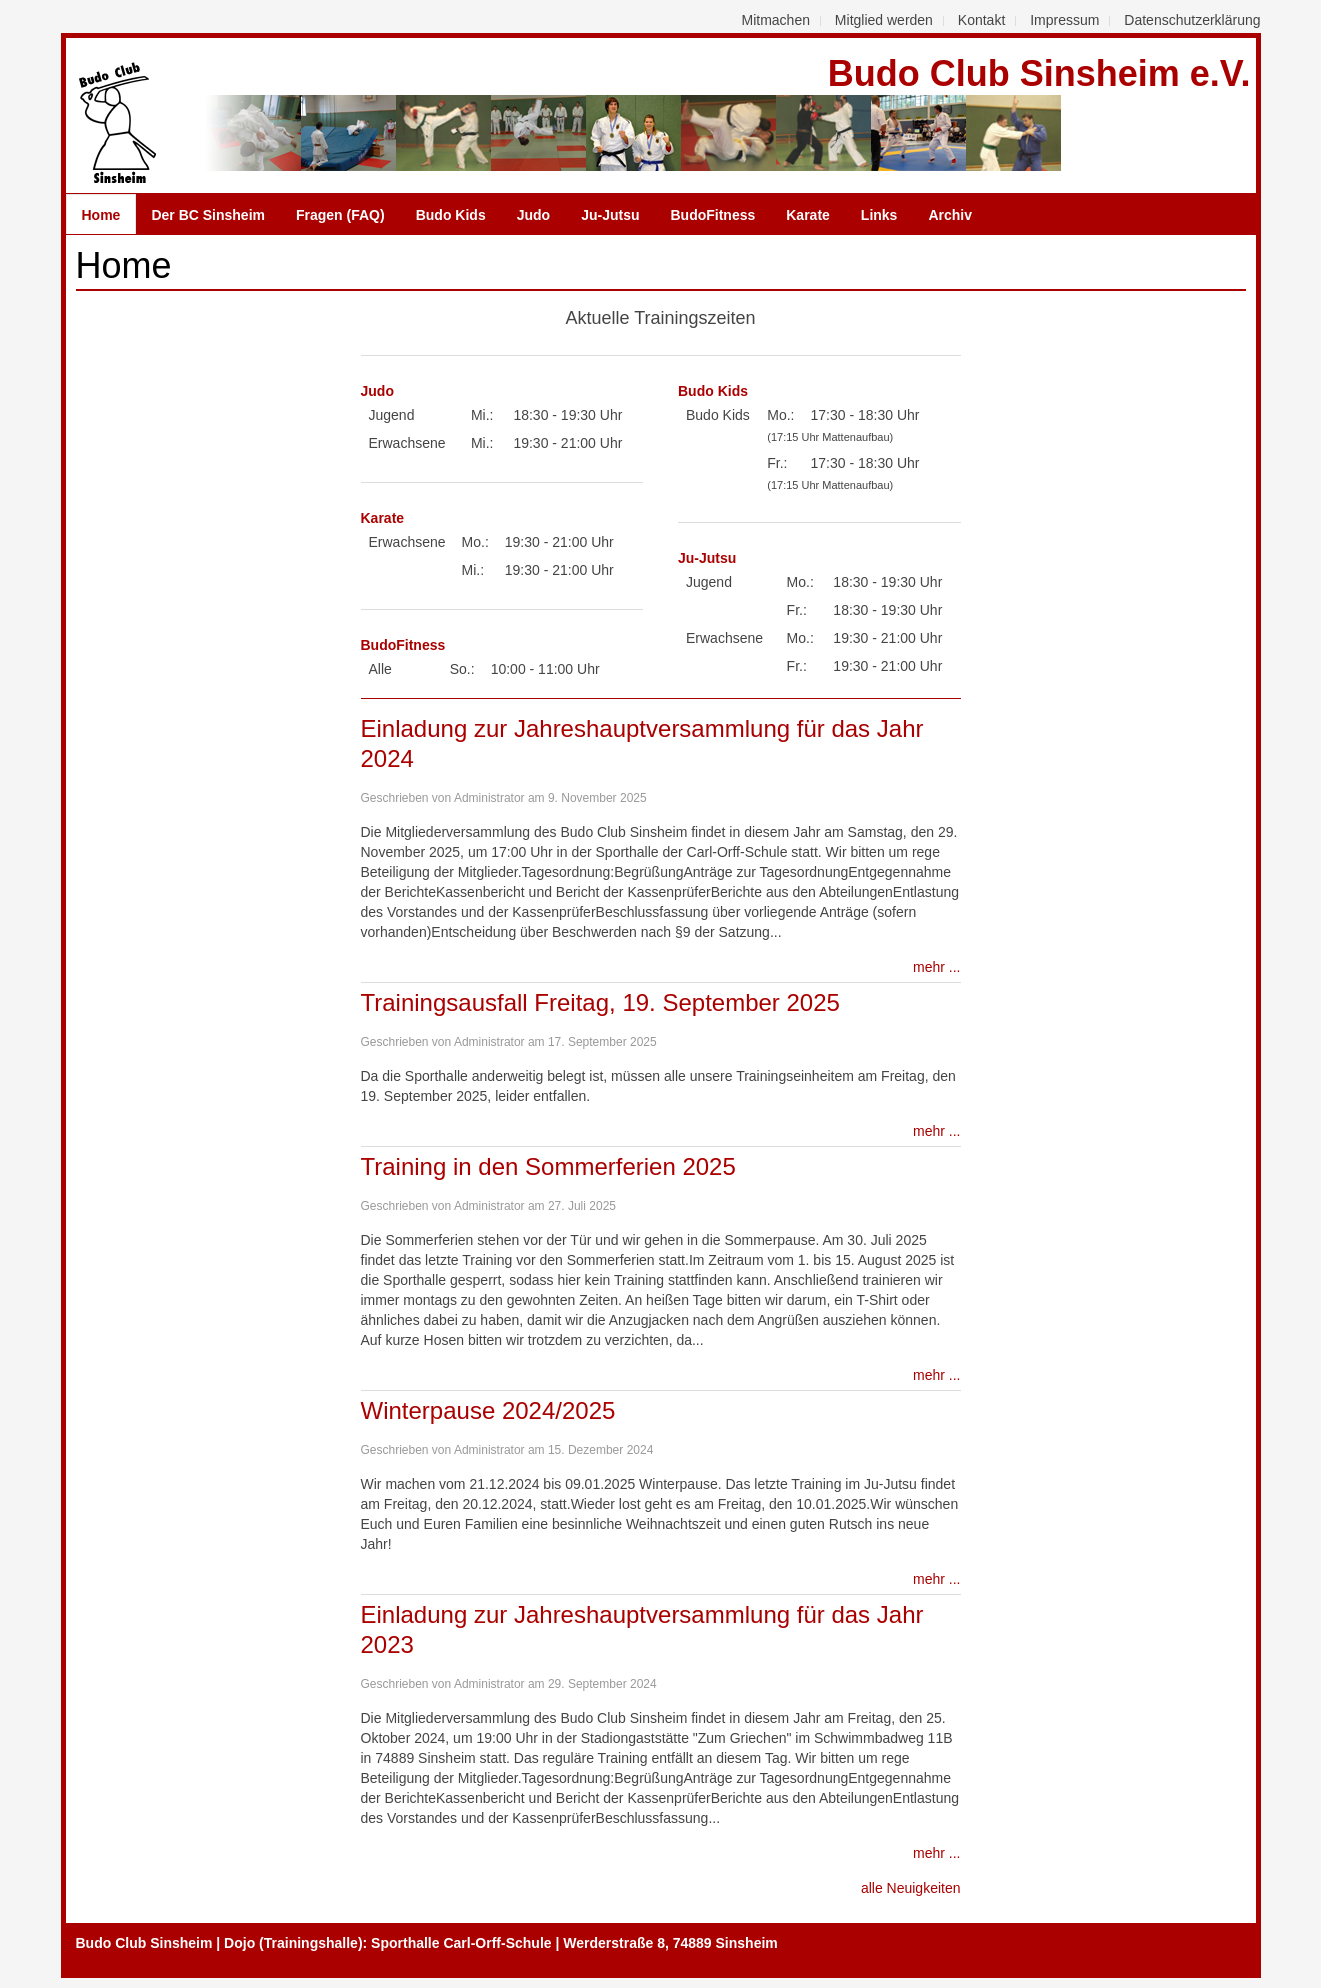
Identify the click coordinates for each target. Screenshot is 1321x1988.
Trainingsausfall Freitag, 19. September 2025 (600, 1002)
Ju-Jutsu (610, 215)
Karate (808, 215)
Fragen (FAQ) (340, 215)
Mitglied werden (884, 20)
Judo (533, 215)
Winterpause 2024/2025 (488, 1410)
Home (101, 215)
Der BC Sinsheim (208, 215)
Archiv (950, 215)
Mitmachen (776, 20)
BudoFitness (712, 215)
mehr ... (936, 967)
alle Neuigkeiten (911, 1888)
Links (879, 215)
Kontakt (981, 20)
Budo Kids (451, 215)
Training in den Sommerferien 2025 (548, 1166)
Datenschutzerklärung (1192, 20)
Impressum (1064, 20)
